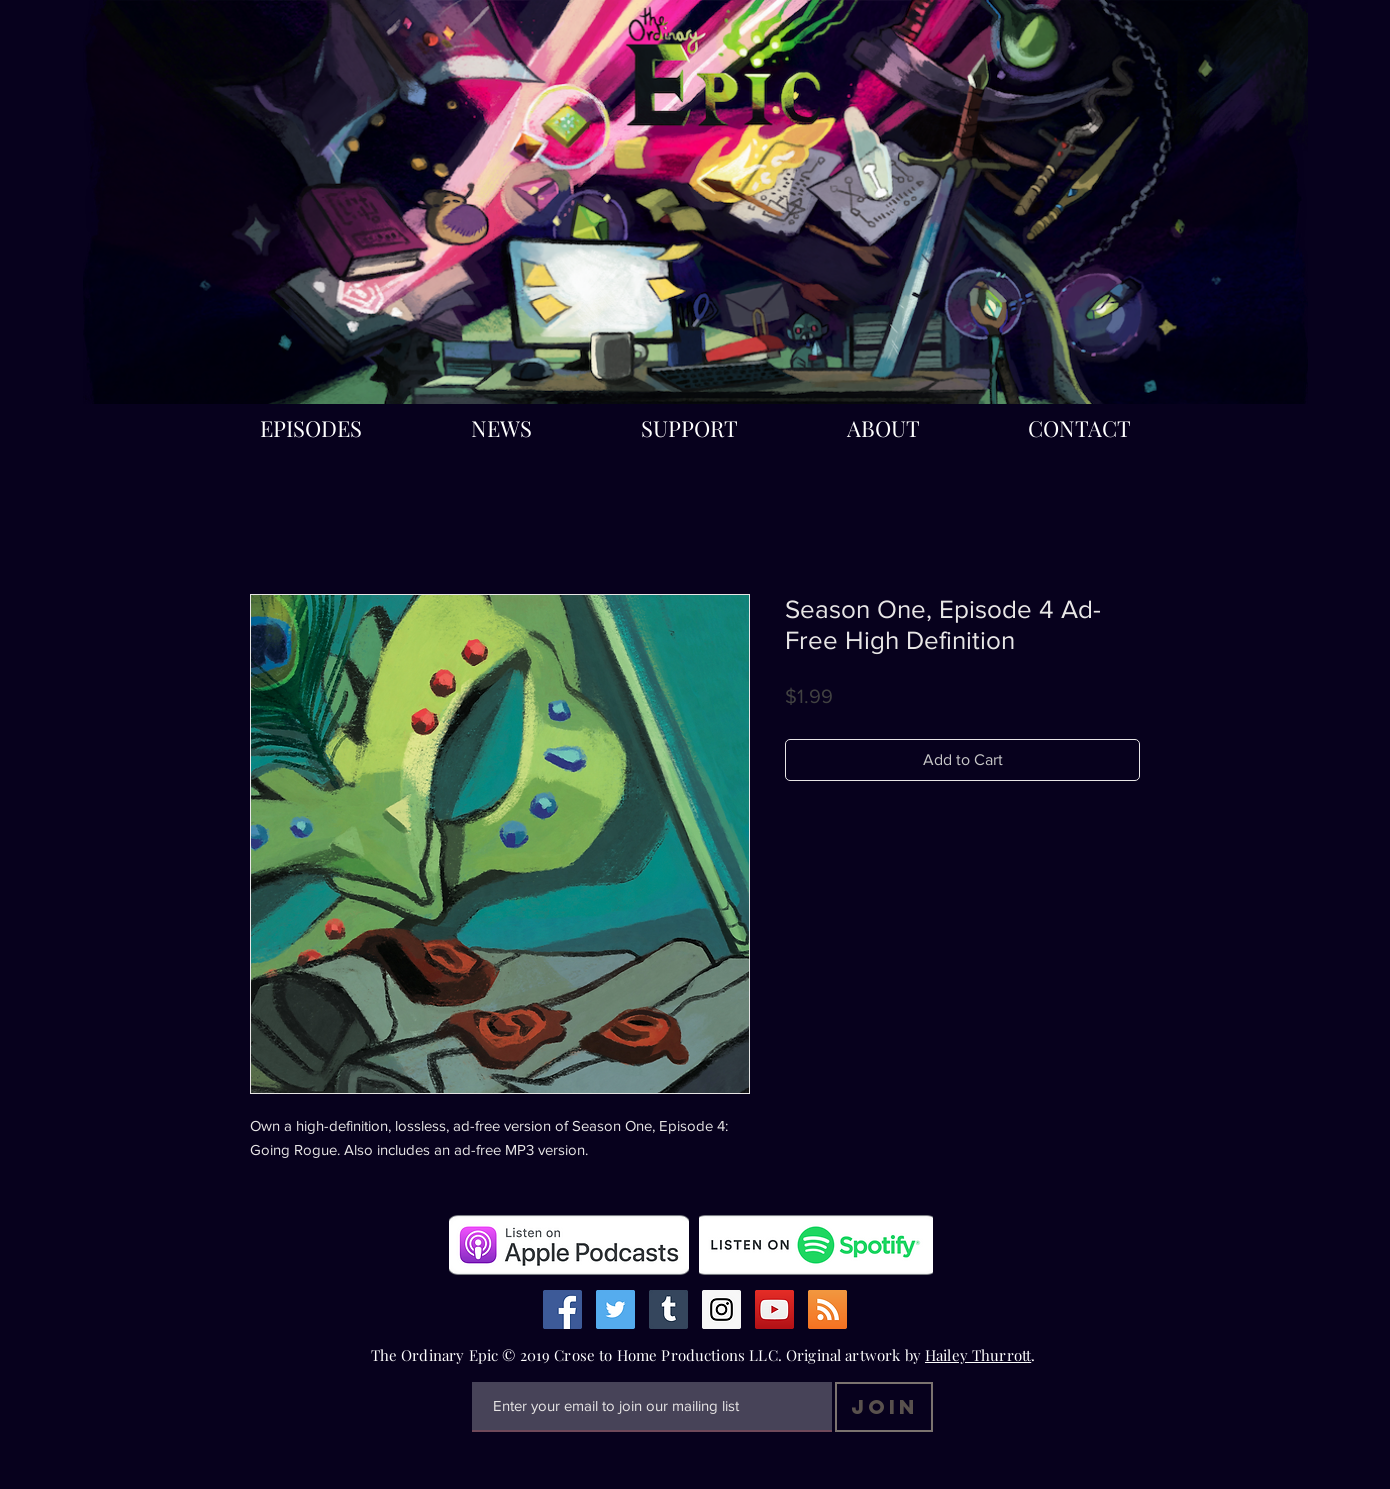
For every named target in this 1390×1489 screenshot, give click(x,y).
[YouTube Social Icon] (774, 1309)
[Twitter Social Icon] (615, 1309)
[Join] (884, 1407)
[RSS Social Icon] (827, 1309)
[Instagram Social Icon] (721, 1309)
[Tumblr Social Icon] (668, 1309)
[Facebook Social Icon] (562, 1309)
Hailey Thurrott (978, 1355)
